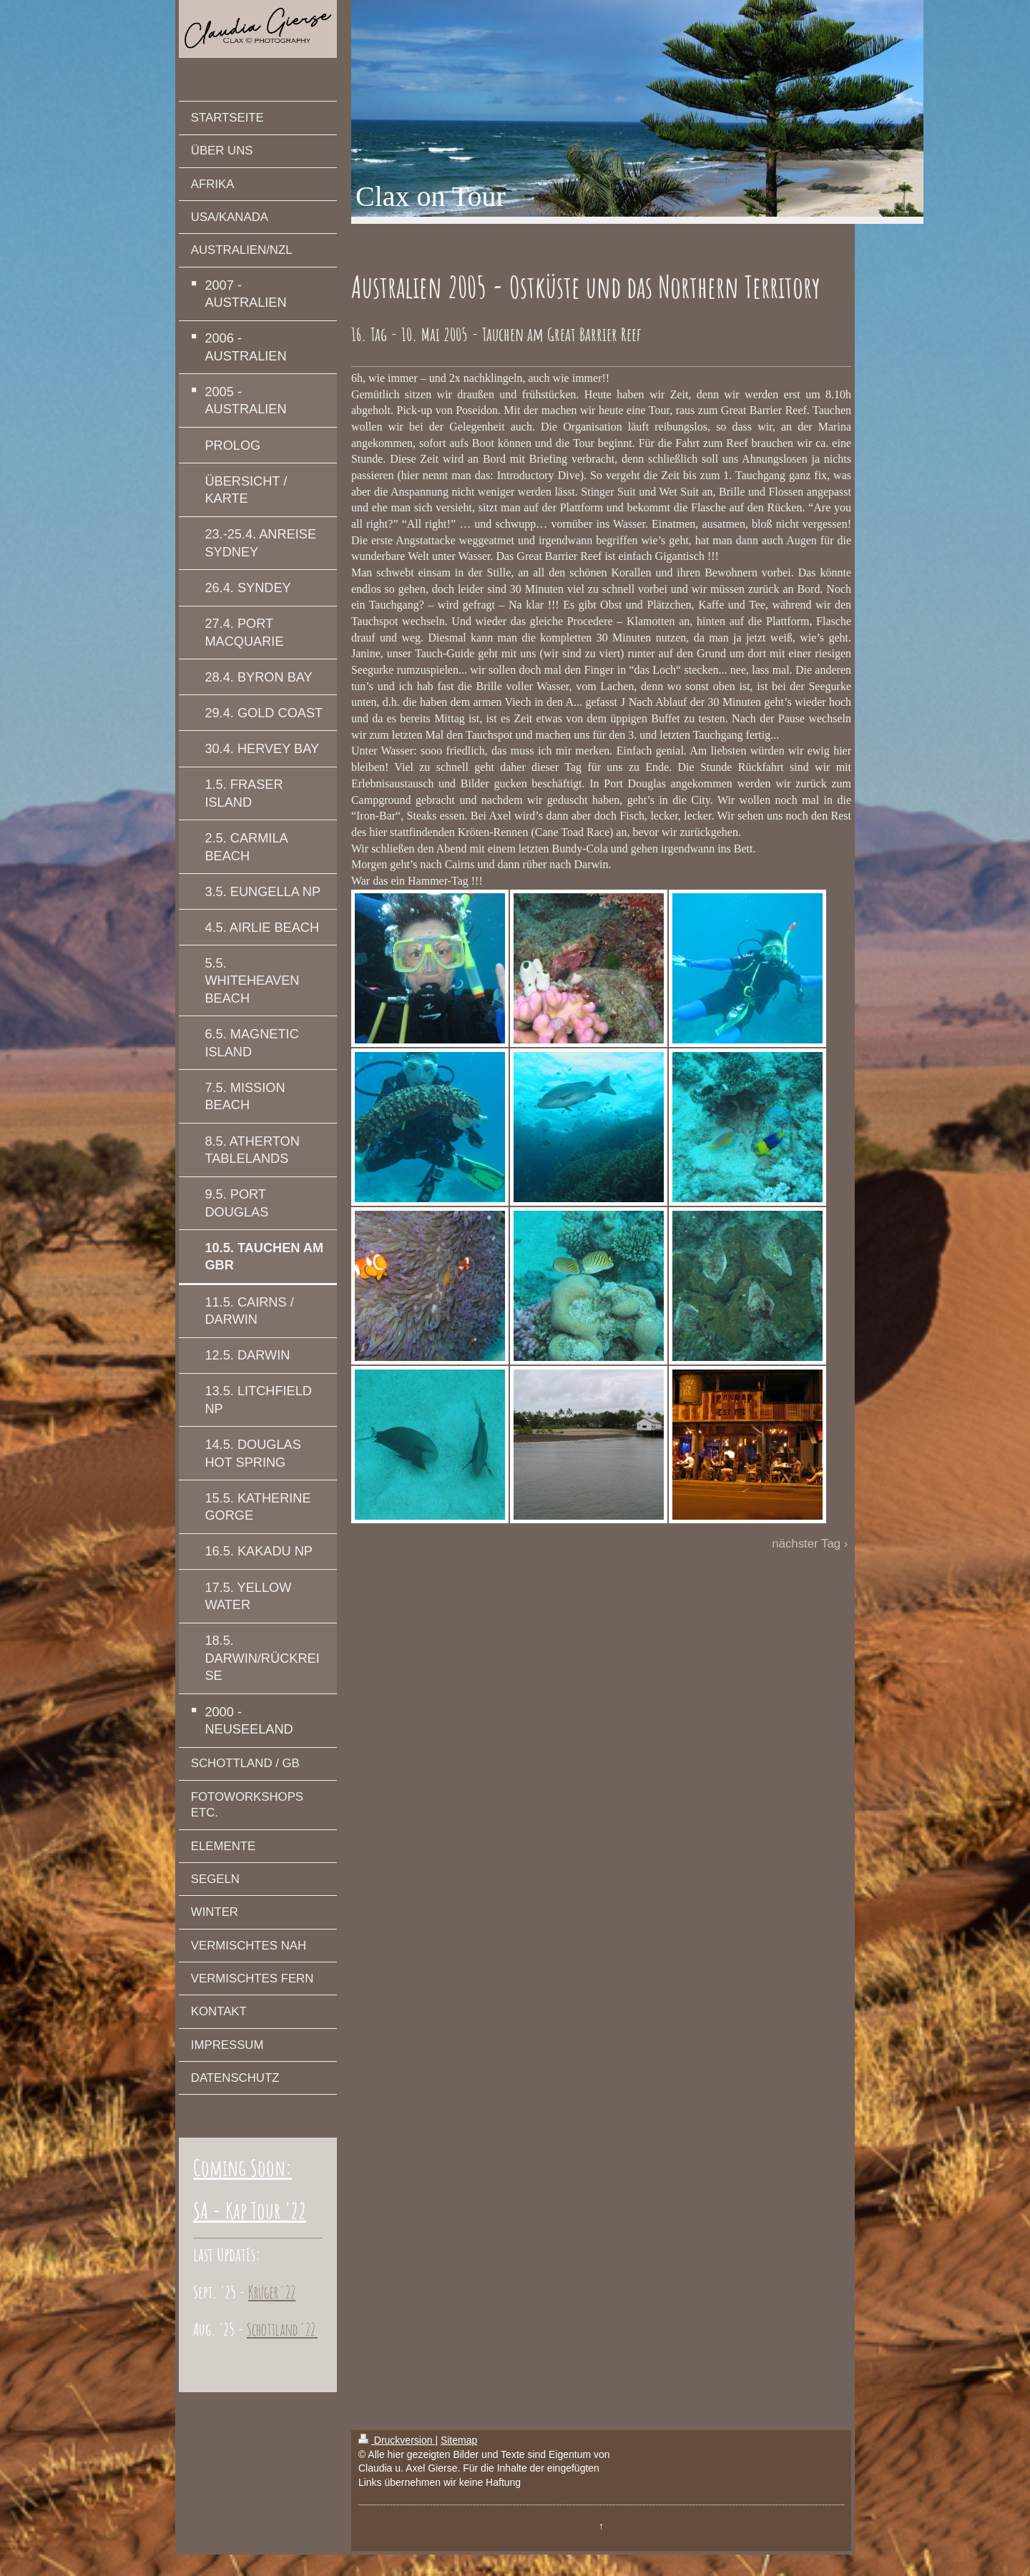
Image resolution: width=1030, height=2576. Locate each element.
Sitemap (459, 2440)
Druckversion (396, 2440)
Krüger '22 (271, 2292)
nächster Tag (806, 1543)
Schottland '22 (282, 2329)
